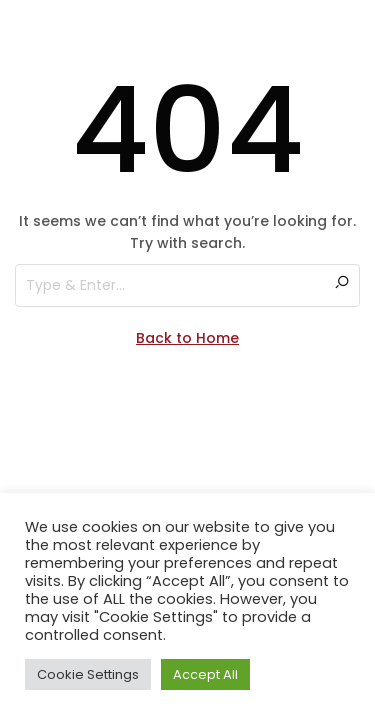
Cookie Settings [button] (88, 674)
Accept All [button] (205, 674)
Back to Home (187, 338)
